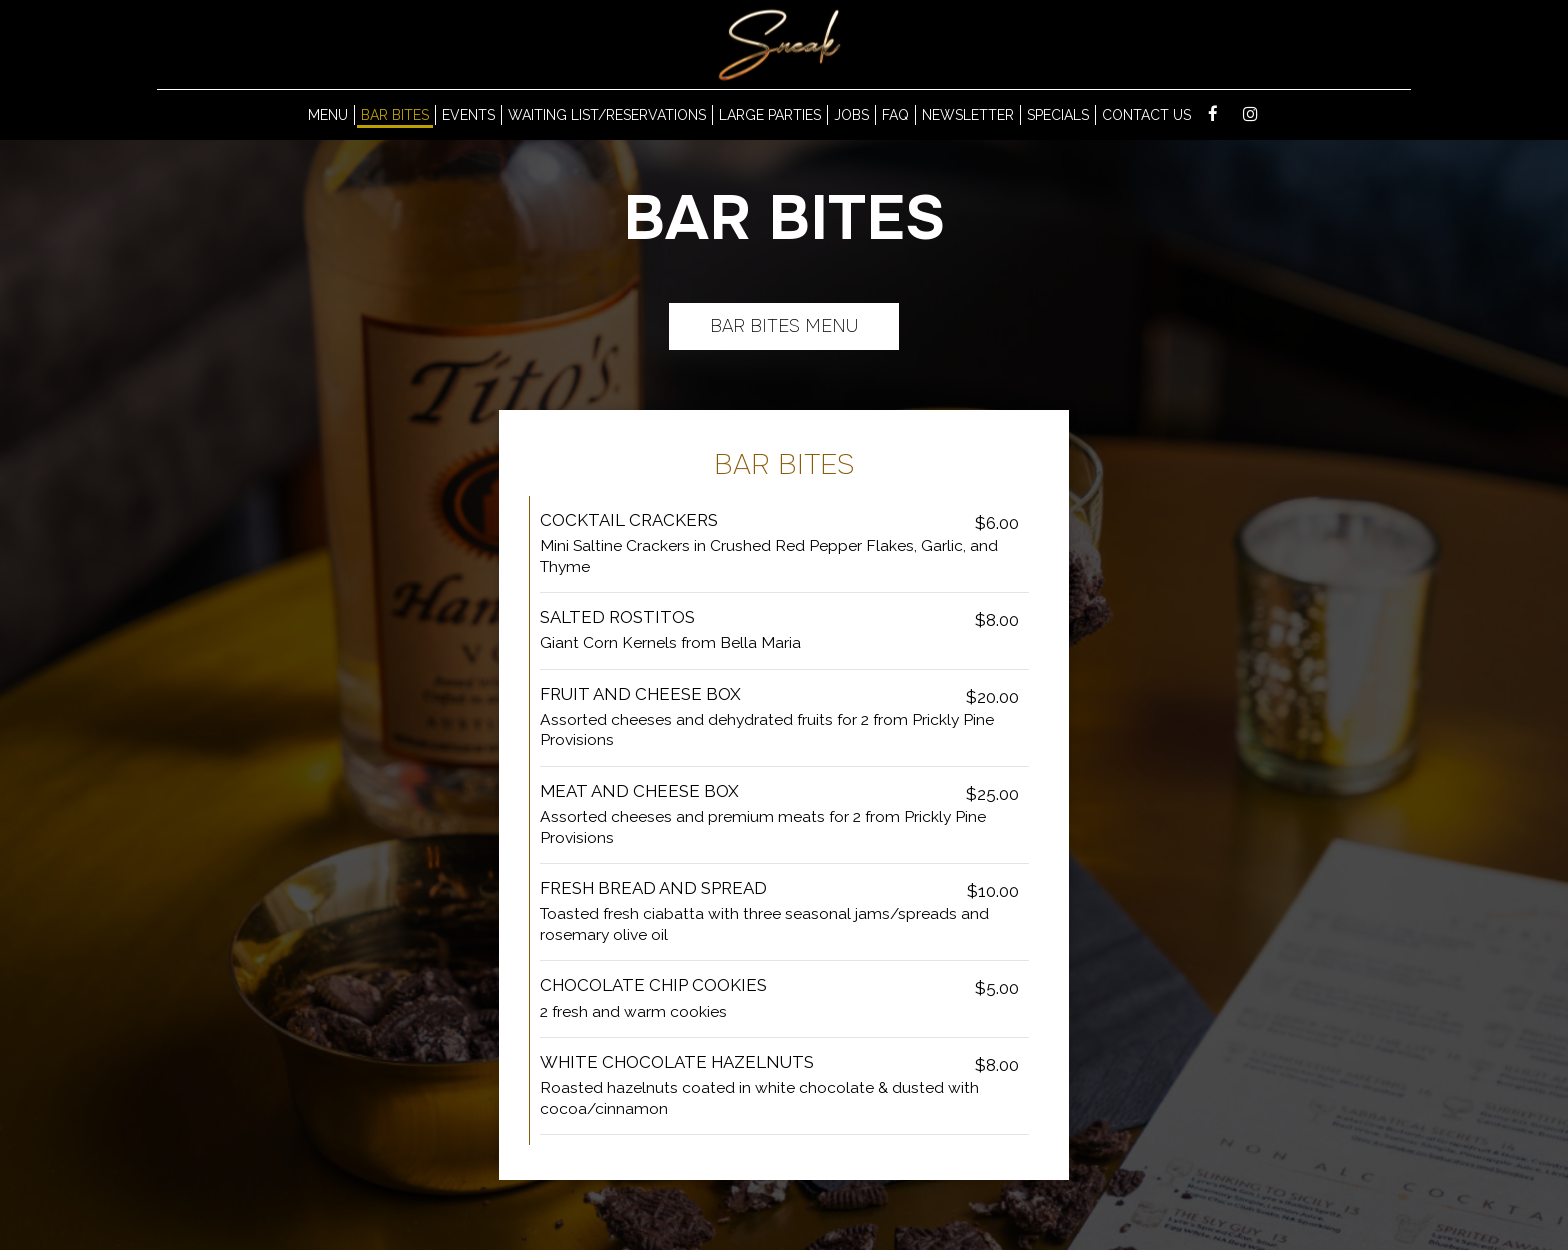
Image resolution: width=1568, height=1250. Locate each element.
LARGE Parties (770, 115)
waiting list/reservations (607, 115)
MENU (328, 115)
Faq (895, 115)
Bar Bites (395, 115)
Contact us (1146, 115)
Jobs (851, 115)
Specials (1058, 115)
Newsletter (968, 115)
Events (468, 115)
